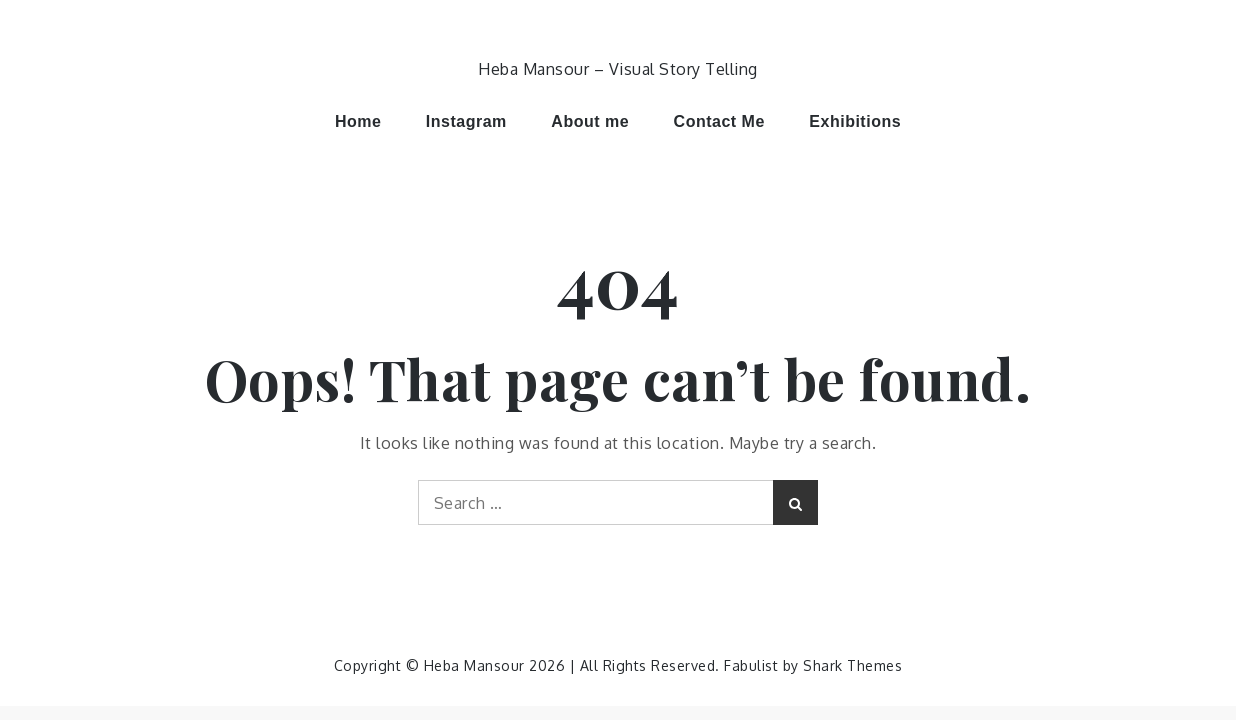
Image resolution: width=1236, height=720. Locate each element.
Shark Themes (852, 665)
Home (358, 121)
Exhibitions (855, 121)
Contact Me (719, 121)
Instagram (466, 121)
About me (590, 121)
